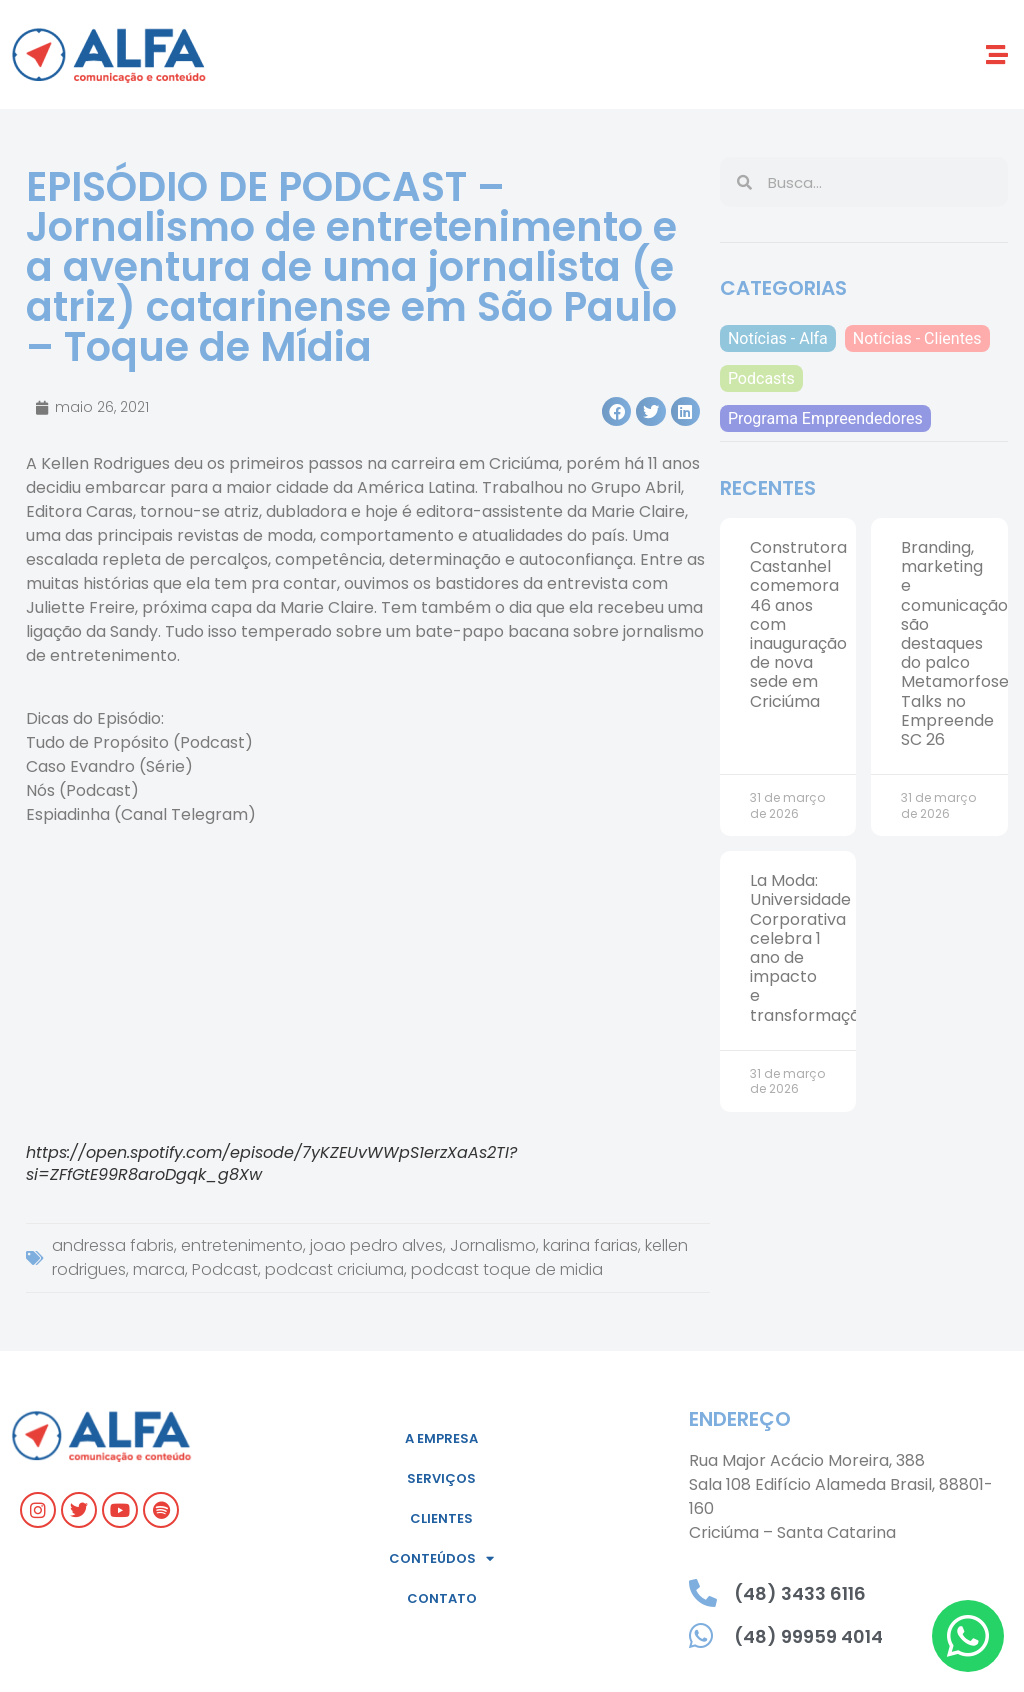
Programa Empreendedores (825, 418)
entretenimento (242, 1245)
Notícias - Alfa (778, 338)
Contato (442, 1598)
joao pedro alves (376, 1245)
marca (159, 1269)
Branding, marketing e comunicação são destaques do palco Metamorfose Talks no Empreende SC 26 (955, 643)
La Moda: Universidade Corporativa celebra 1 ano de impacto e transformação (810, 947)
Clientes (441, 1518)
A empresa (441, 1438)
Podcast (225, 1269)
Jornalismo (493, 1245)
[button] (997, 54)
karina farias (590, 1245)
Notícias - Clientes (917, 338)
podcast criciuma (334, 1269)
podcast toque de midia (507, 1269)
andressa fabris (113, 1245)
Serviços (441, 1478)
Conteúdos (441, 1558)
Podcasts (761, 378)
